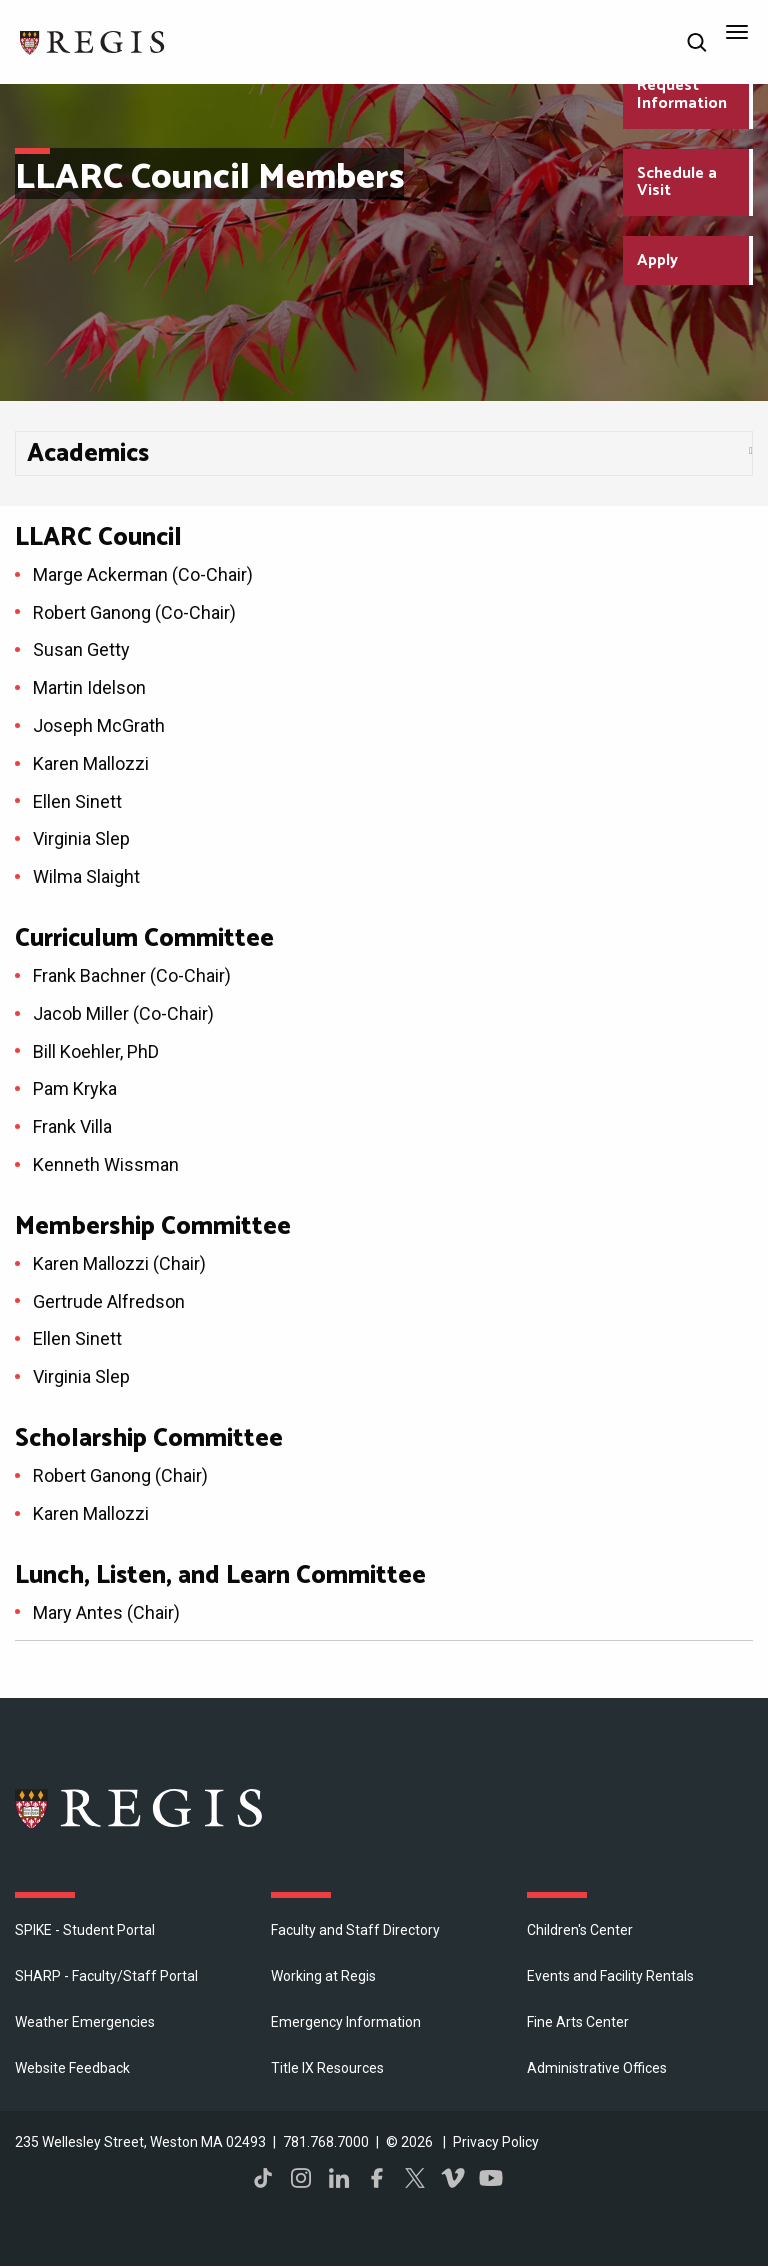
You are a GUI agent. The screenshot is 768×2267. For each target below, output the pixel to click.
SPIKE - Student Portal (85, 1930)
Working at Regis (323, 1976)
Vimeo (453, 2178)
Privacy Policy (496, 2142)
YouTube (491, 2178)
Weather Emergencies (85, 2022)
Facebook (377, 2178)
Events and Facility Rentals (610, 1976)
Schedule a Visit (677, 182)
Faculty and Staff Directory (355, 1930)
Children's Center (580, 1930)
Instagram (301, 2178)
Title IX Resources (327, 2068)
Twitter (415, 2178)
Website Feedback (72, 2068)
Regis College (140, 1808)
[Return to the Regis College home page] (93, 40)
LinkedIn (339, 2178)
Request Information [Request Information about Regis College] (682, 94)
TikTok (263, 2178)
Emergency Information (346, 2022)
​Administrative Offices (597, 2068)
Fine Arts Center (578, 2022)
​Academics (88, 454)
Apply (657, 260)
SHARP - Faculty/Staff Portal (106, 1976)
